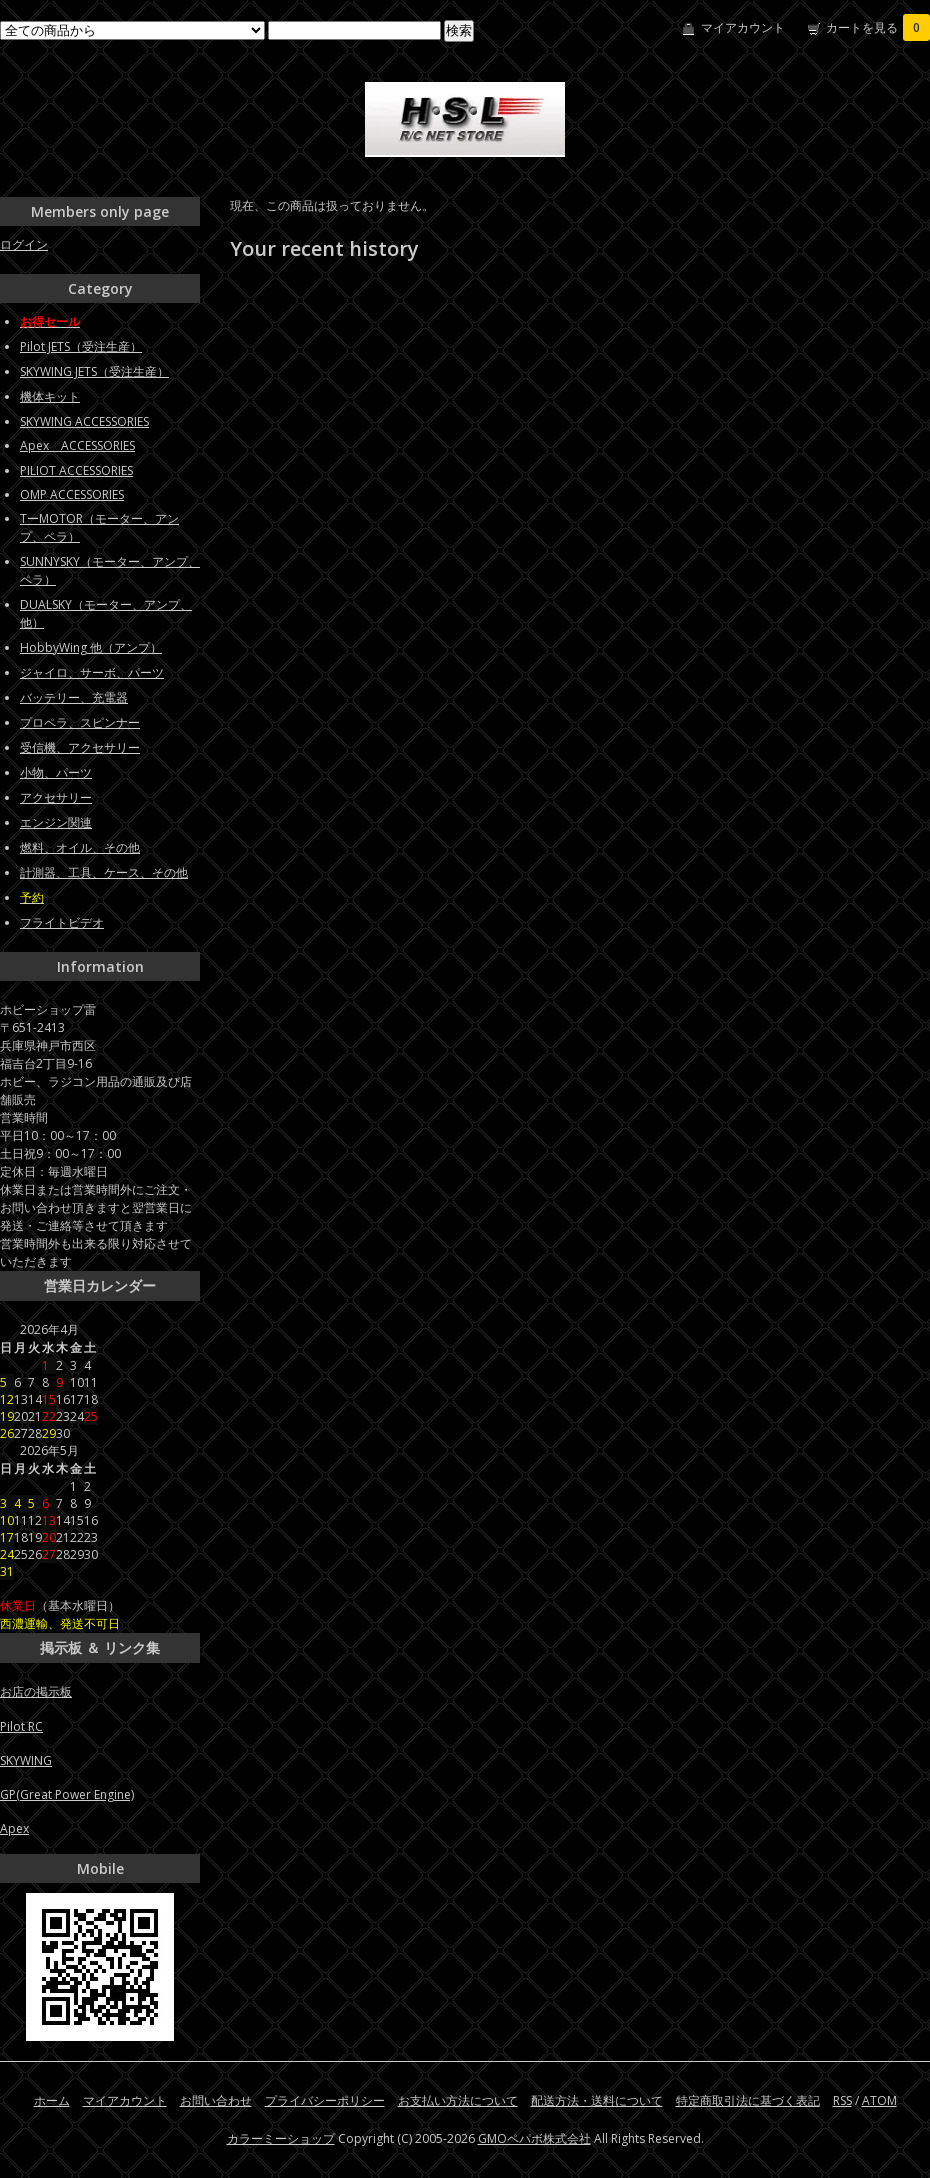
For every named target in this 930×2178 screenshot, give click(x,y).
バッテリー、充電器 (74, 697)
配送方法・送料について (597, 2100)
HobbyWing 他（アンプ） (91, 647)
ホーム (52, 2100)
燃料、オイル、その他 (80, 847)
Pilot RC (21, 1726)
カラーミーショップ (281, 2138)
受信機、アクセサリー (80, 747)
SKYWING (26, 1760)
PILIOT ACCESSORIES (76, 470)
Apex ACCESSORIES (77, 445)
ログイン (24, 244)
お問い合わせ (216, 2100)
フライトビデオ (62, 922)
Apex (14, 1828)
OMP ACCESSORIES (72, 494)
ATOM (879, 2100)
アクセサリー (56, 797)
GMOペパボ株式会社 (534, 2138)
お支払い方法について (458, 2100)
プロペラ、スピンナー (80, 722)
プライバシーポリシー (325, 2100)
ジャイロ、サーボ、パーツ (92, 672)
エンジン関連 (56, 822)
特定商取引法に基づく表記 (748, 2100)
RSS (842, 2100)
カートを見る (878, 27)
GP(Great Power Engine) (67, 1794)
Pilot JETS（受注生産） (81, 346)
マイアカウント (743, 27)
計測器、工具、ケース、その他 (104, 872)
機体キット (50, 396)
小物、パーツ (56, 772)
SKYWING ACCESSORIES (84, 421)
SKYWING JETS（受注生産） (94, 371)
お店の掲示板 (36, 1691)
